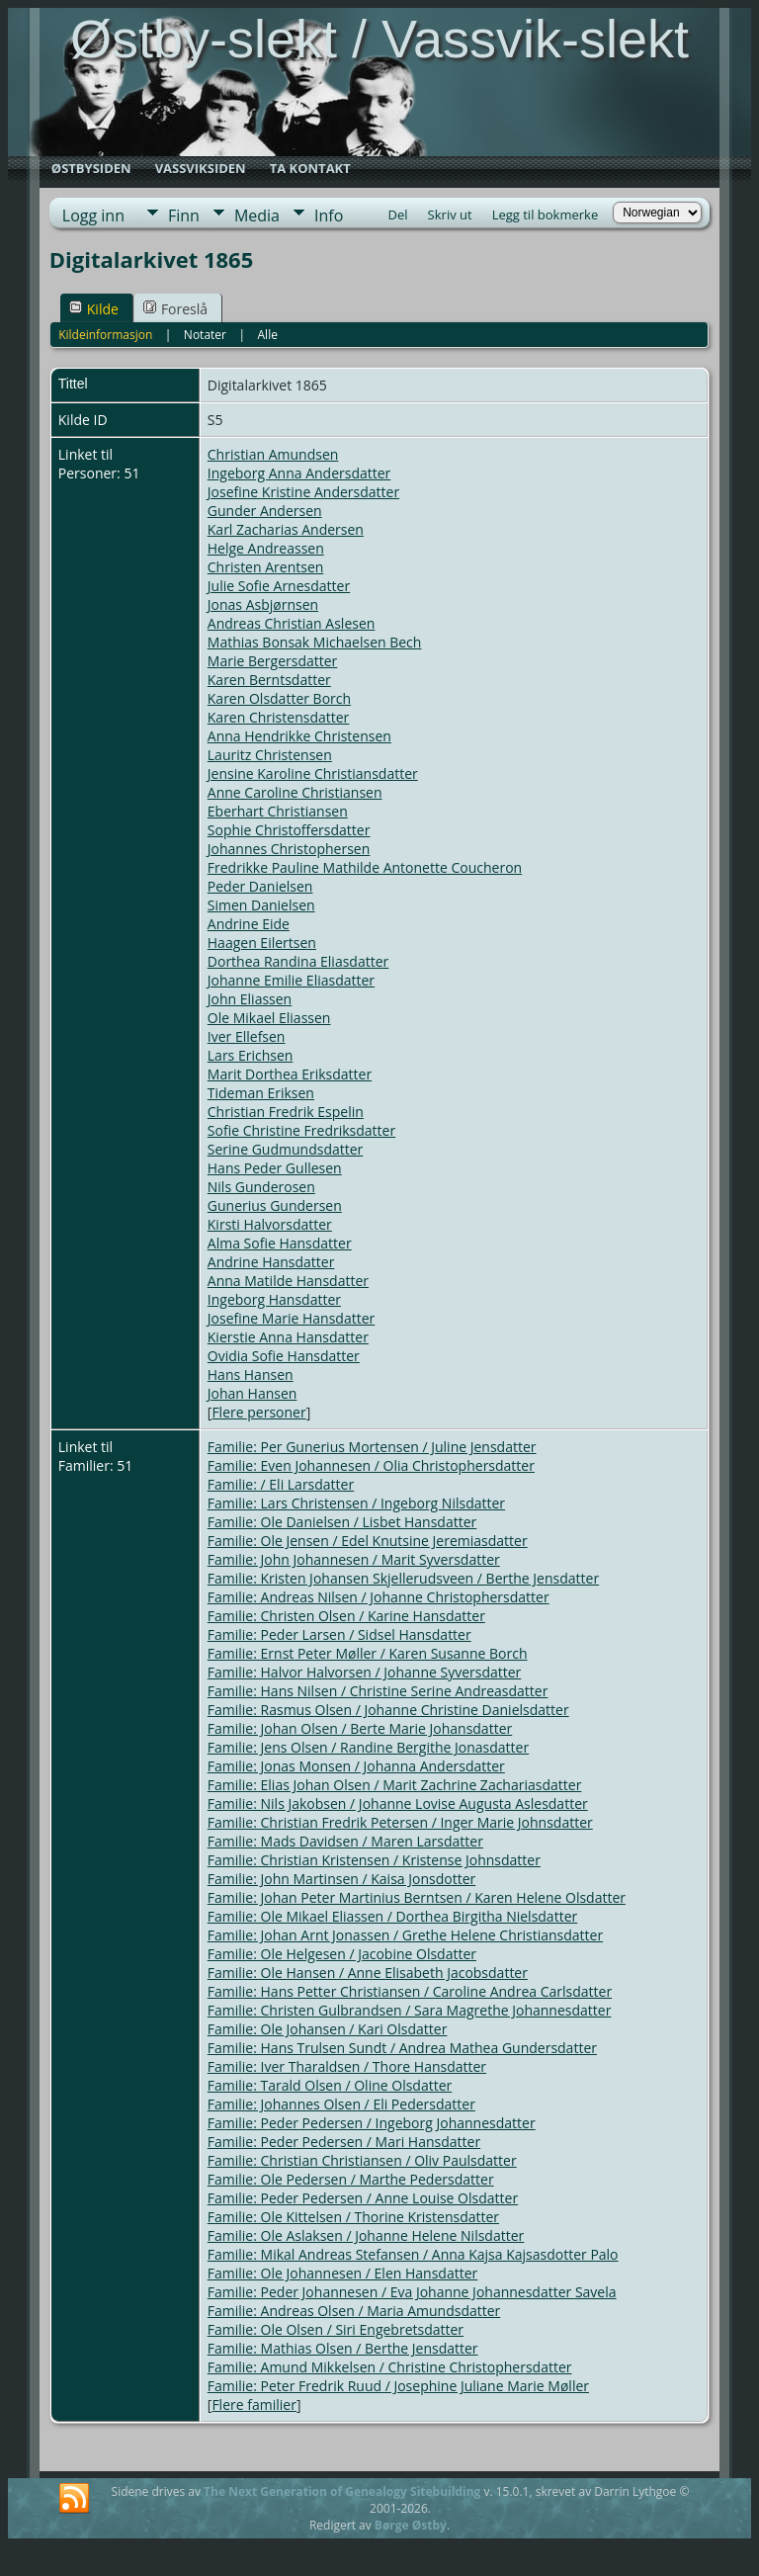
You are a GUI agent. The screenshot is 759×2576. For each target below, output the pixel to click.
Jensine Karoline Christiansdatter (313, 773)
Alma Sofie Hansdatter (280, 1243)
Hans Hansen (251, 1374)
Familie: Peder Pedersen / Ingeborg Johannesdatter (372, 2122)
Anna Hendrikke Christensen (299, 736)
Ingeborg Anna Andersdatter (299, 473)
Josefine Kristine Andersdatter (303, 491)
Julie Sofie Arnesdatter (279, 585)
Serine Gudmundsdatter (286, 1149)
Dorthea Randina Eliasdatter (298, 961)
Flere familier (253, 2404)
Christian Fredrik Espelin (286, 1111)
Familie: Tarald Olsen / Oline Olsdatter (330, 2085)
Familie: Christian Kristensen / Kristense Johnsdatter (374, 1859)
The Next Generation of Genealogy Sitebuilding (342, 2491)
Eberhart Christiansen (278, 811)
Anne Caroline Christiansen (295, 792)
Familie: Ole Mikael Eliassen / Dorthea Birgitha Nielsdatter (392, 1916)
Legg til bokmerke (545, 214)
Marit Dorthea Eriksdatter (290, 1074)
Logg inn (93, 215)
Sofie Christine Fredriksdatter (301, 1130)
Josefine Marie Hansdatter (291, 1318)
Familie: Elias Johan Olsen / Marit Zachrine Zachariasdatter (395, 1784)
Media (257, 215)
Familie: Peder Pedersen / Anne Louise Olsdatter (363, 2198)
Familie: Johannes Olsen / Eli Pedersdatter (341, 2104)
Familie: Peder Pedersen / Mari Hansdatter (344, 2141)
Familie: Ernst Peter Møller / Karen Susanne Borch (368, 1653)
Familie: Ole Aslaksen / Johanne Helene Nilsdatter (366, 2235)
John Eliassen (250, 998)
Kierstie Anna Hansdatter (288, 1337)
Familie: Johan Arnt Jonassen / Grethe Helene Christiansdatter (405, 1935)
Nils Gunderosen (261, 1186)
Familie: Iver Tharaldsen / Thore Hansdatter (347, 2066)
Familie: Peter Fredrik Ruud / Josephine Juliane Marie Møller (398, 2385)
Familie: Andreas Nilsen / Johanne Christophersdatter (378, 1597)
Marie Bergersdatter (273, 660)
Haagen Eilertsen (262, 942)
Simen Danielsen (261, 905)
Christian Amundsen (273, 454)
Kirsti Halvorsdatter (270, 1224)
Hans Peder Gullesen (275, 1168)
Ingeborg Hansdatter (274, 1299)
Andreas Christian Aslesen (292, 623)
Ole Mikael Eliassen (269, 1017)
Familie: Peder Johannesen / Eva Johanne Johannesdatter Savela (412, 2291)
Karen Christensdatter (279, 717)
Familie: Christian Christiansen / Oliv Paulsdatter (362, 2160)
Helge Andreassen (266, 548)
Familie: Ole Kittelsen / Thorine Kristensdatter (353, 2216)
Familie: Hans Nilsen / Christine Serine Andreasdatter (378, 1690)
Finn (184, 215)
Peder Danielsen (260, 886)
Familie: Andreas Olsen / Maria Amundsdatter (354, 2310)
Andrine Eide (249, 923)
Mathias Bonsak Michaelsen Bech (315, 642)
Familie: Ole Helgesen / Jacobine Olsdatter (342, 1953)
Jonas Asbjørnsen (263, 604)
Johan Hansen (252, 1393)
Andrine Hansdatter (271, 1261)
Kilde (94, 309)
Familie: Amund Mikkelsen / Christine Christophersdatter (390, 2367)
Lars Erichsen (251, 1055)
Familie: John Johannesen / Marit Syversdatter (354, 1559)
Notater (205, 334)
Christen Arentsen (266, 567)
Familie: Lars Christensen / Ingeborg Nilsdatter (356, 1503)
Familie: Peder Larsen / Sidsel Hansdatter (339, 1634)
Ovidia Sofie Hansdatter (284, 1355)
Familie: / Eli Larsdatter (281, 1484)
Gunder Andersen (265, 510)
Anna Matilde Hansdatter (288, 1280)
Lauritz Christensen (270, 754)
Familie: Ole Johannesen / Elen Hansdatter (342, 2273)
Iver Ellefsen (247, 1036)
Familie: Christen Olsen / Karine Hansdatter (346, 1615)
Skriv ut (450, 214)
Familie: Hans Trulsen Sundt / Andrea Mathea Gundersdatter (402, 2047)
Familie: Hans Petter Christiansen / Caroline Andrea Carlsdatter (410, 1991)
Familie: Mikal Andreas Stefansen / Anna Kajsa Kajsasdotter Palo (413, 2254)
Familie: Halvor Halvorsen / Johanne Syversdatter (365, 1672)
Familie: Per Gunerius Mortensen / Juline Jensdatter (372, 1446)
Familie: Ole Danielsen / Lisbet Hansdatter (342, 1521)
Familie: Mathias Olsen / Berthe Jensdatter (343, 2348)
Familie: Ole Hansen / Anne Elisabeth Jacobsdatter (368, 1972)
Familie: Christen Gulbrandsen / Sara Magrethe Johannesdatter (410, 2010)
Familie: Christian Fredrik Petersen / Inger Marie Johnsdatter (400, 1822)
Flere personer (258, 1412)
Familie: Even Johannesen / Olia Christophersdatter (371, 1465)
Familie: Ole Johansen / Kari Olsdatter (328, 2028)
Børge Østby (411, 2525)
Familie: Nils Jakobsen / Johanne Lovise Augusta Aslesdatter (398, 1803)
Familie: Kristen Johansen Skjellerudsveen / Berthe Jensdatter (403, 1578)
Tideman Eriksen (261, 1092)
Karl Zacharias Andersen (286, 529)
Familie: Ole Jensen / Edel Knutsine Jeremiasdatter (368, 1540)
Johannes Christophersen (289, 848)
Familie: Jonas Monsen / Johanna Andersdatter (356, 1766)
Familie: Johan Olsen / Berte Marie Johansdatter (360, 1728)
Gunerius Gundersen (275, 1205)
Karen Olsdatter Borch (279, 698)
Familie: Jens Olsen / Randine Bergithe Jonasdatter (368, 1747)
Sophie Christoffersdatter (289, 829)
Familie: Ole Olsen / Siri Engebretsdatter (336, 2329)
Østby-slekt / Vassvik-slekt (379, 38)
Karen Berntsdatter (269, 679)
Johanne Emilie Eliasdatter (291, 980)
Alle (268, 334)
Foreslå (175, 309)
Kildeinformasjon (105, 334)
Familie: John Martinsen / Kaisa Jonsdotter (341, 1878)
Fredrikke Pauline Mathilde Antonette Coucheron (365, 867)
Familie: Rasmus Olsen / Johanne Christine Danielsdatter (388, 1709)
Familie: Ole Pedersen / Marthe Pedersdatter (351, 2179)
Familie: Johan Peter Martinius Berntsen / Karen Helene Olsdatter (417, 1897)
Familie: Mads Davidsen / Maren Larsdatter (345, 1841)
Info (328, 215)
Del (398, 214)
